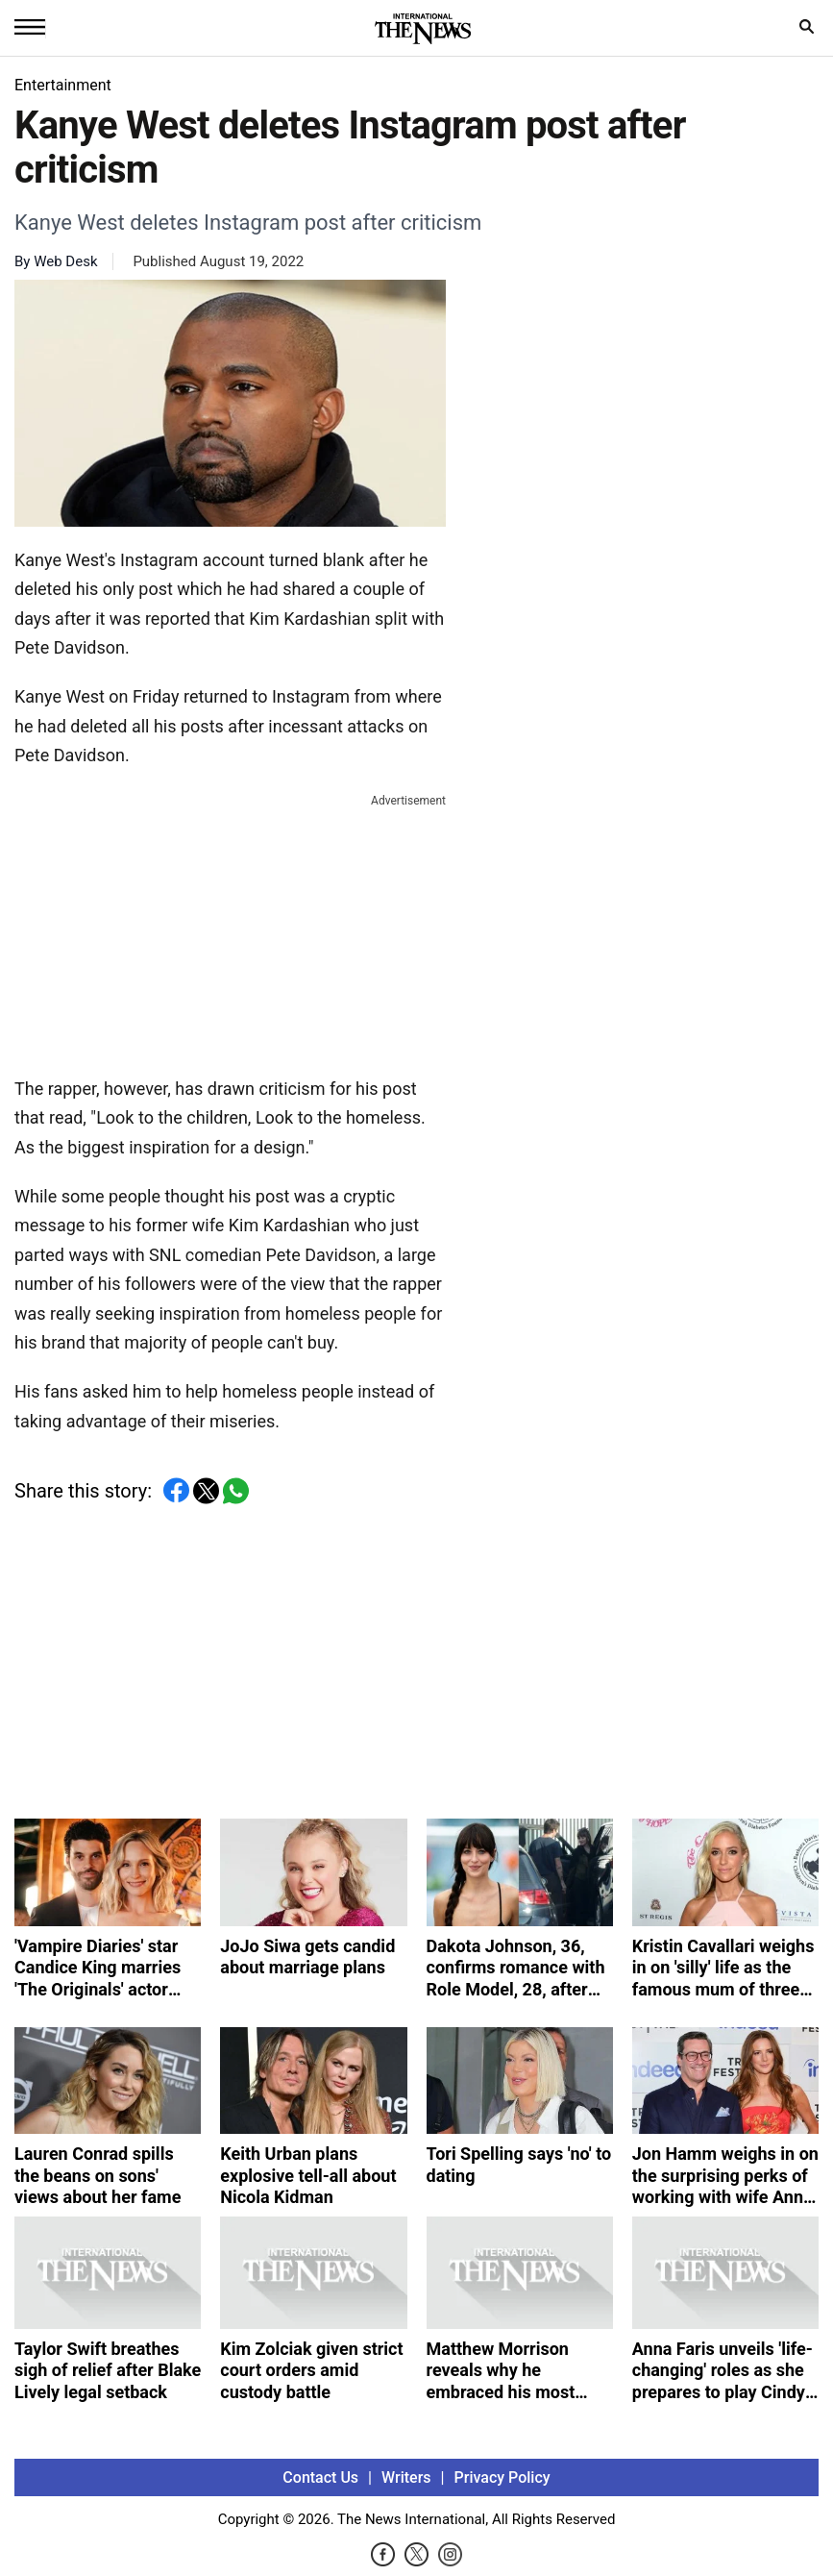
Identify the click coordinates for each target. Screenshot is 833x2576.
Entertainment (62, 85)
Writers (405, 2477)
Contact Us (320, 2477)
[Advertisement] (230, 931)
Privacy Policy (502, 2477)
